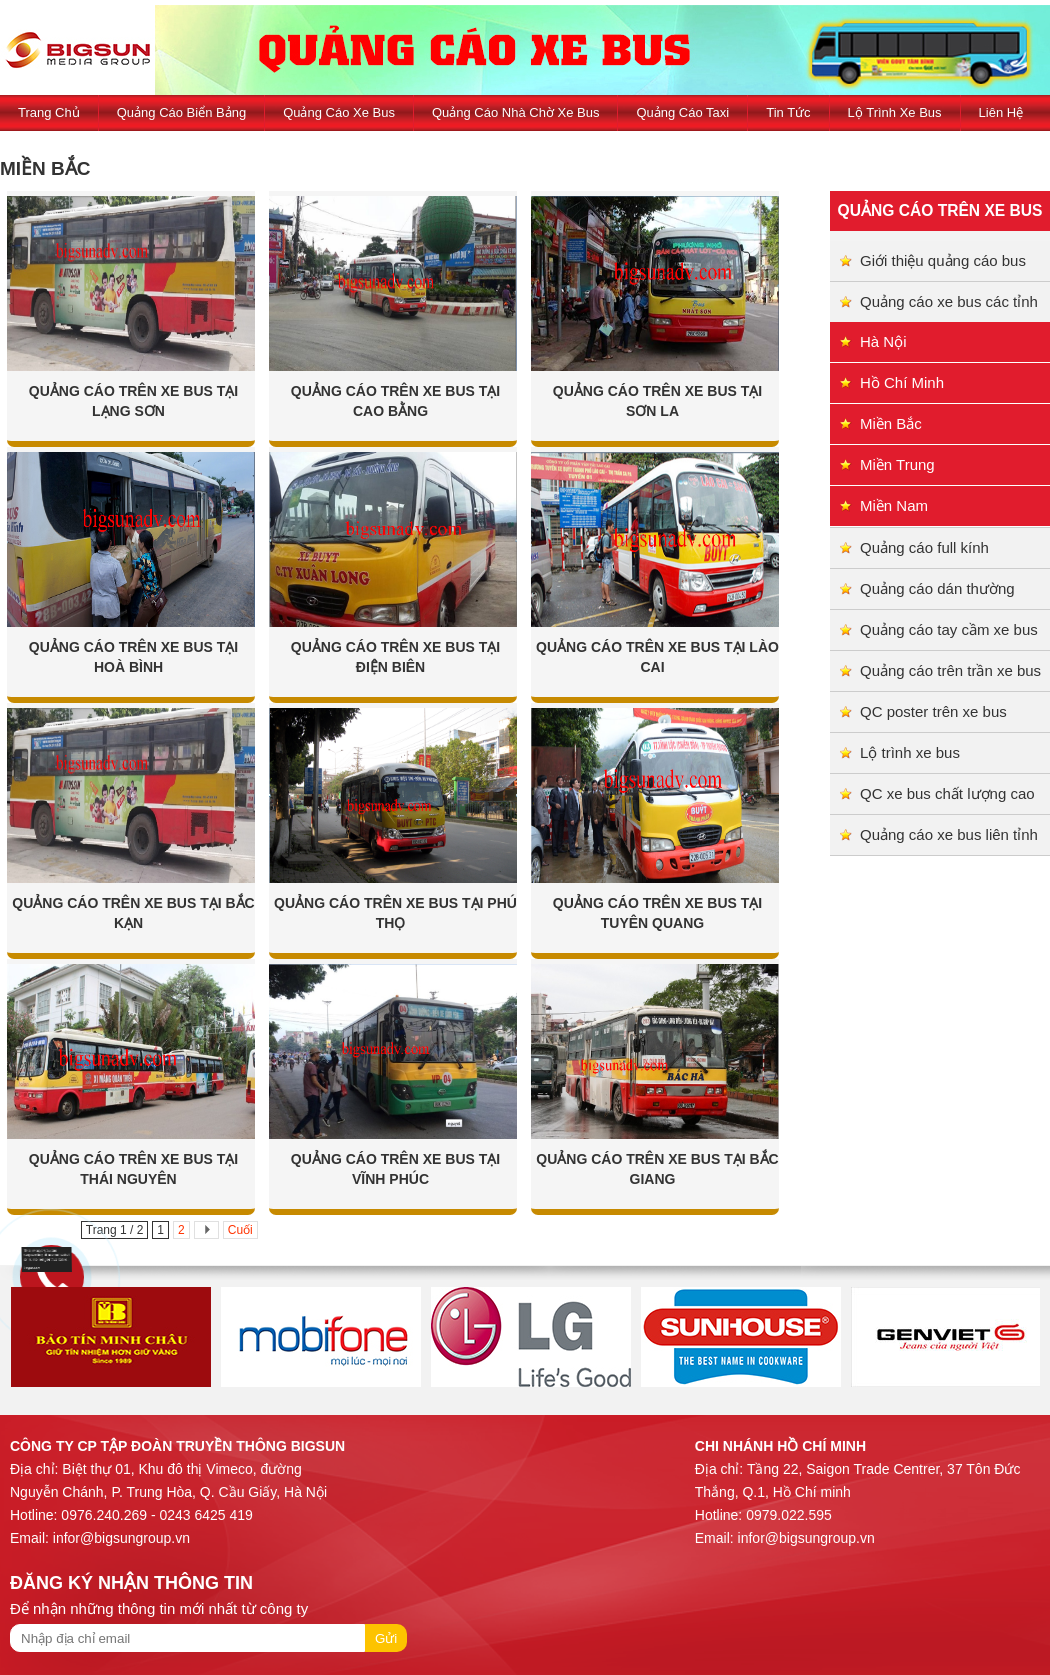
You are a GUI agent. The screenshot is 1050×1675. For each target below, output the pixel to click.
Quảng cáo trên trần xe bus (950, 670)
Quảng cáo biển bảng (181, 112)
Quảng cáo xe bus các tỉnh (949, 301)
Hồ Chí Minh (902, 382)
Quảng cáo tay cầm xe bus (949, 629)
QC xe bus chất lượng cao (947, 793)
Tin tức (788, 112)
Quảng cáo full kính (924, 547)
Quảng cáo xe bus (339, 112)
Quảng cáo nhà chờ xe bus (515, 112)
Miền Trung (897, 464)
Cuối (240, 1230)
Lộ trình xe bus (895, 112)
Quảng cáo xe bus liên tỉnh (949, 834)
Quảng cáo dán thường (937, 588)
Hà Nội (883, 341)
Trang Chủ (49, 112)
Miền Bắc (891, 423)
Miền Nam (894, 505)
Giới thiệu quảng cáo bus (943, 260)
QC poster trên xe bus (933, 711)
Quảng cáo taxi (682, 112)
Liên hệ (1001, 112)
